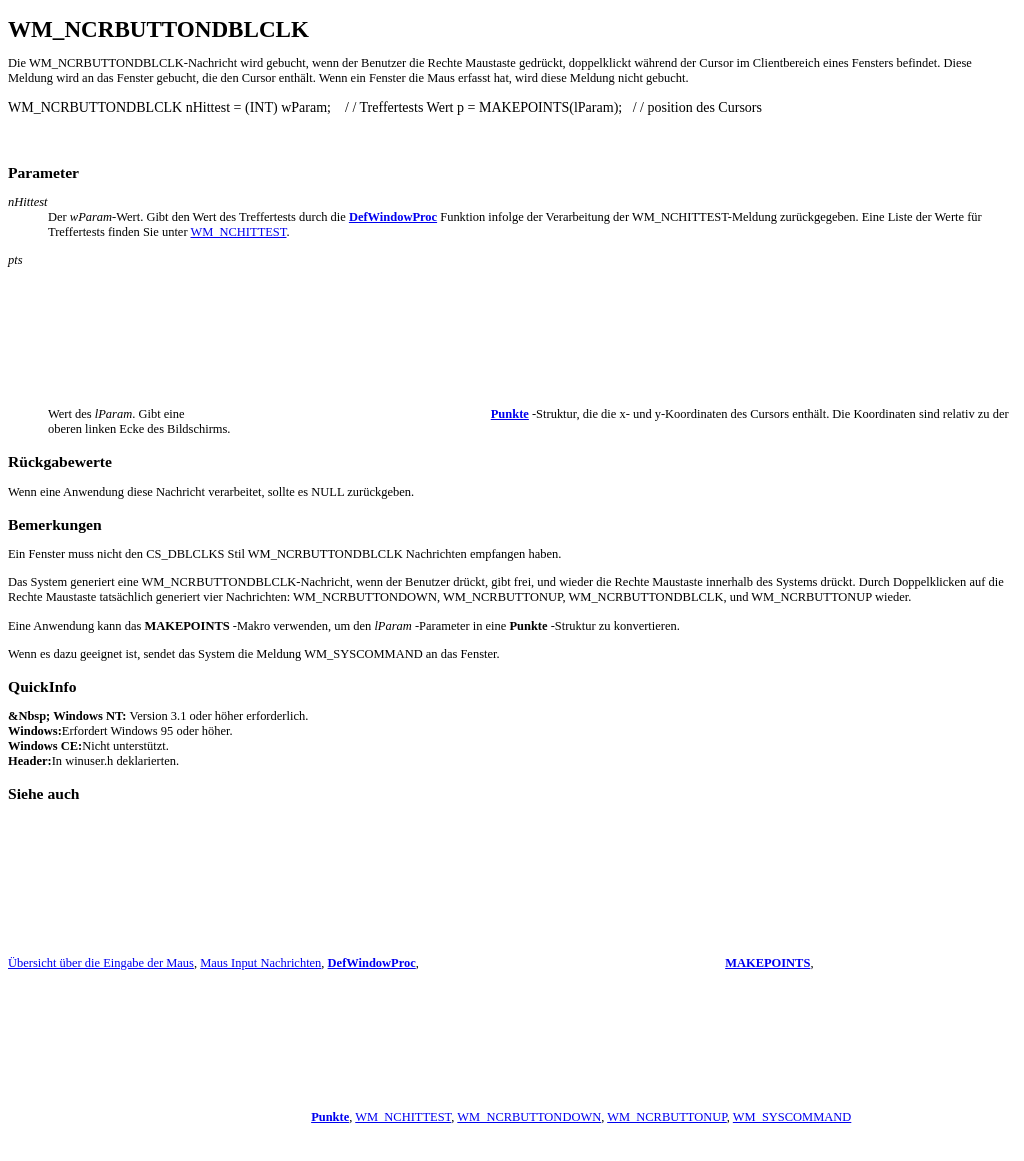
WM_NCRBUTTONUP (667, 1117)
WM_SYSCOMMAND (792, 1117)
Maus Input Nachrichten (260, 963)
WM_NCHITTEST (238, 232)
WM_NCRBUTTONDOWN (529, 1117)
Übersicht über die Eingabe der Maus (101, 963)
